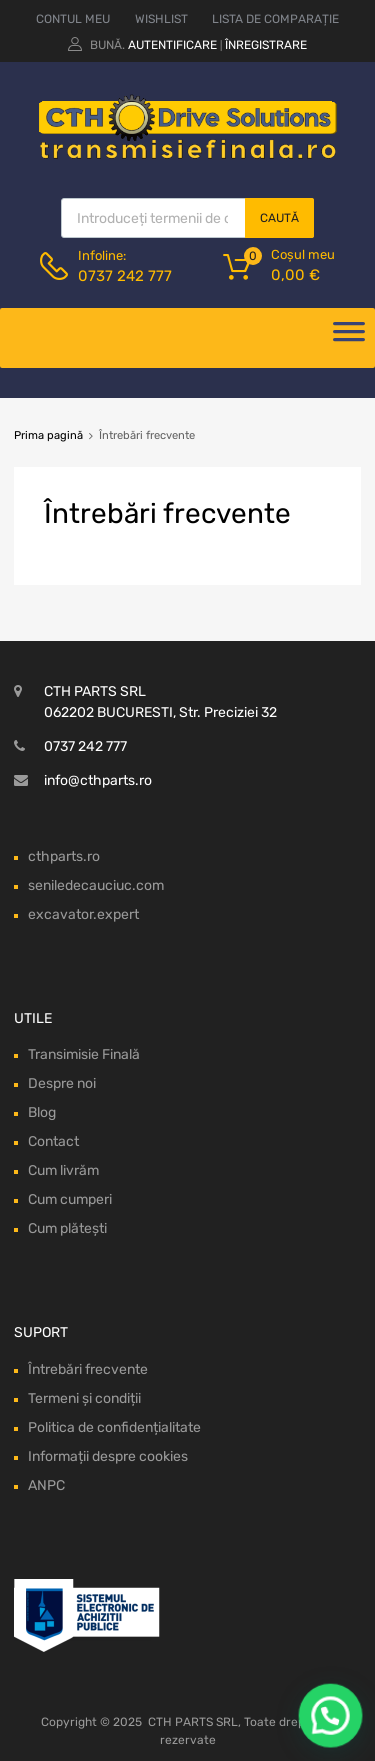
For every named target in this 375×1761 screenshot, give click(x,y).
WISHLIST (161, 19)
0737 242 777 (125, 276)
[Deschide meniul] (349, 338)
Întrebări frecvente (88, 1369)
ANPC (46, 1485)
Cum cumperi (70, 1199)
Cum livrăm (63, 1170)
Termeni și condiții (84, 1398)
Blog (42, 1112)
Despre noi (62, 1083)
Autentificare (172, 45)
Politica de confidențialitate (114, 1427)
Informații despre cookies (108, 1456)
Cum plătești (67, 1228)
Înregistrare (266, 45)
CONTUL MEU (73, 19)
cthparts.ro (64, 856)
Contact (53, 1141)
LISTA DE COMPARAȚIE (275, 19)
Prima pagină (48, 435)
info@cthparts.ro (98, 780)
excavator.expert (83, 914)
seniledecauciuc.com (96, 885)
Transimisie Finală (84, 1054)
